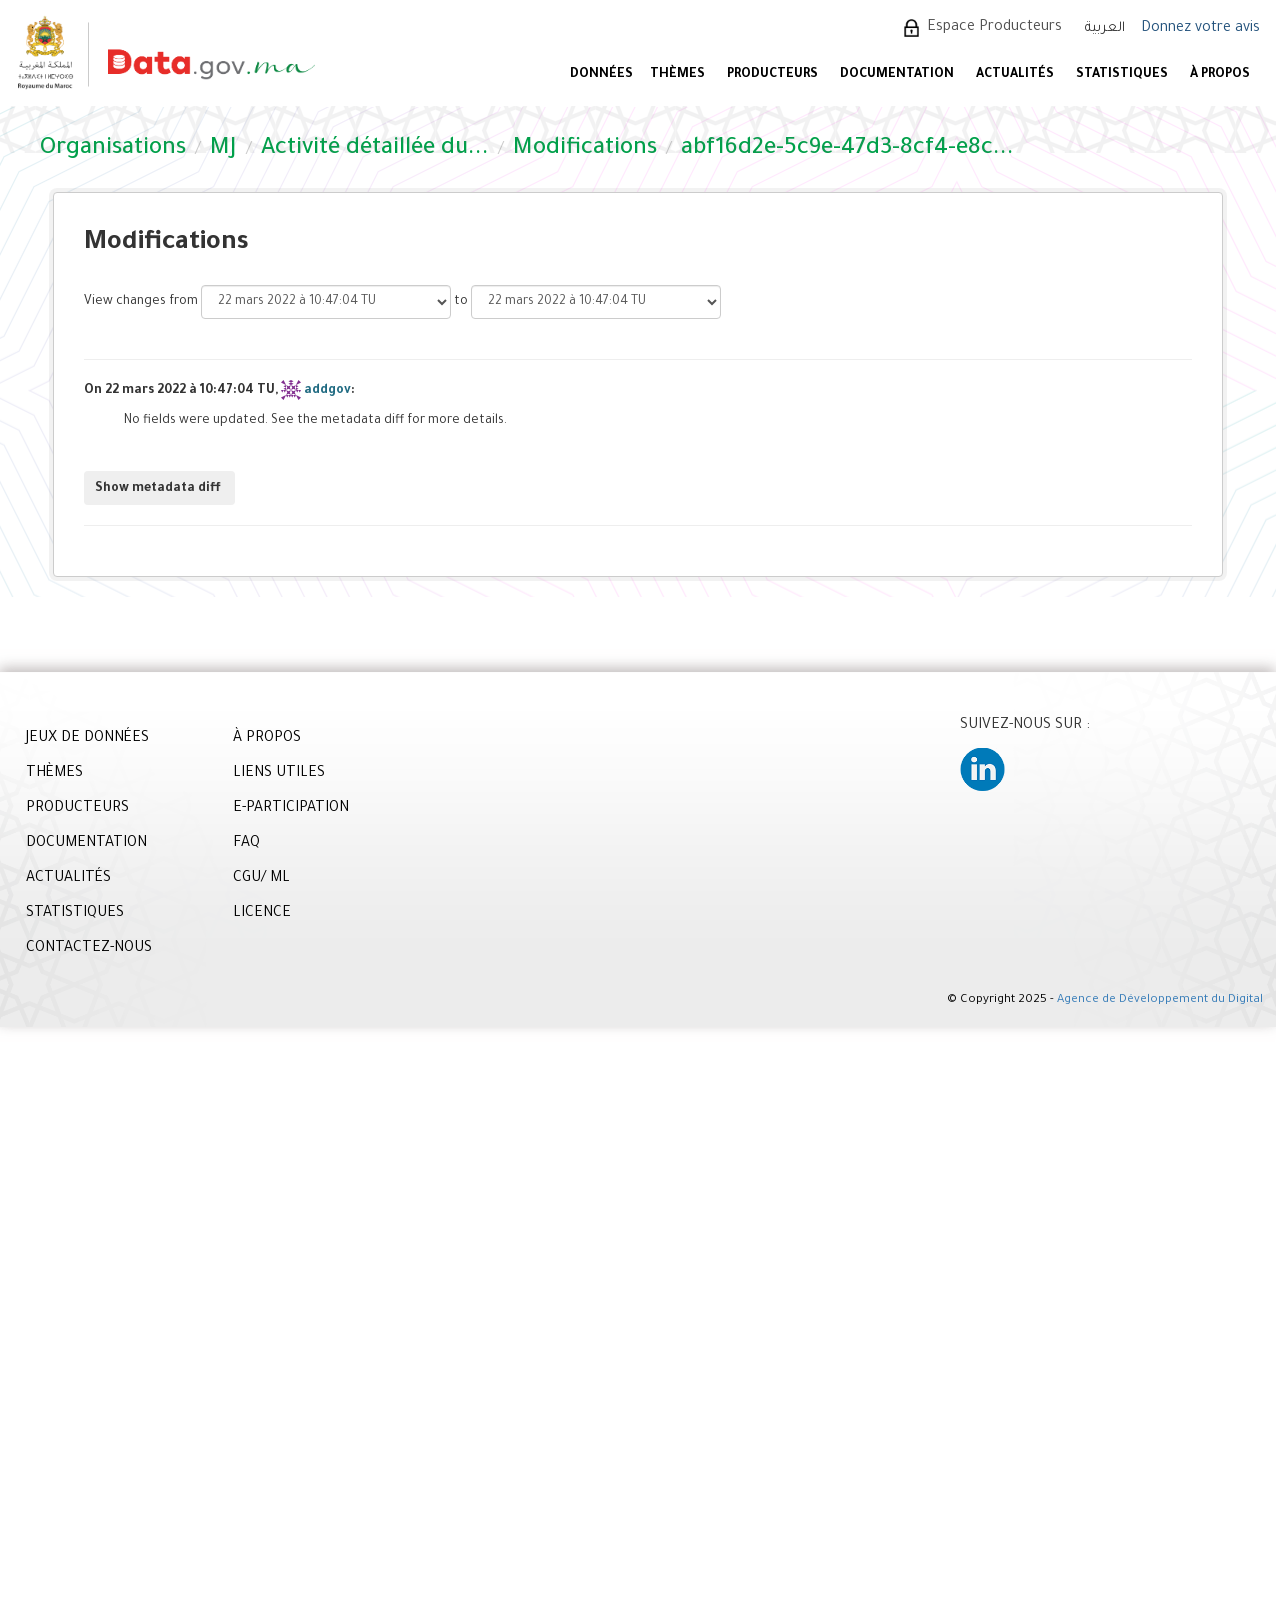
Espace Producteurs (994, 28)
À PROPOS (1220, 75)
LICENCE (262, 914)
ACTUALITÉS (1015, 75)
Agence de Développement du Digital (1160, 1000)
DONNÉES (601, 75)
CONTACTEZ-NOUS (89, 949)
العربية (1105, 28)
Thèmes (677, 75)
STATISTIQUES (1122, 75)
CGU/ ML (261, 879)
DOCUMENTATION (897, 75)
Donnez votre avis (1200, 29)
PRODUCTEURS (772, 75)
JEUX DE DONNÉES (87, 739)
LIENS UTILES (279, 774)
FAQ (246, 844)
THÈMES (54, 774)
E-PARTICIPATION (291, 809)
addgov (327, 391)
